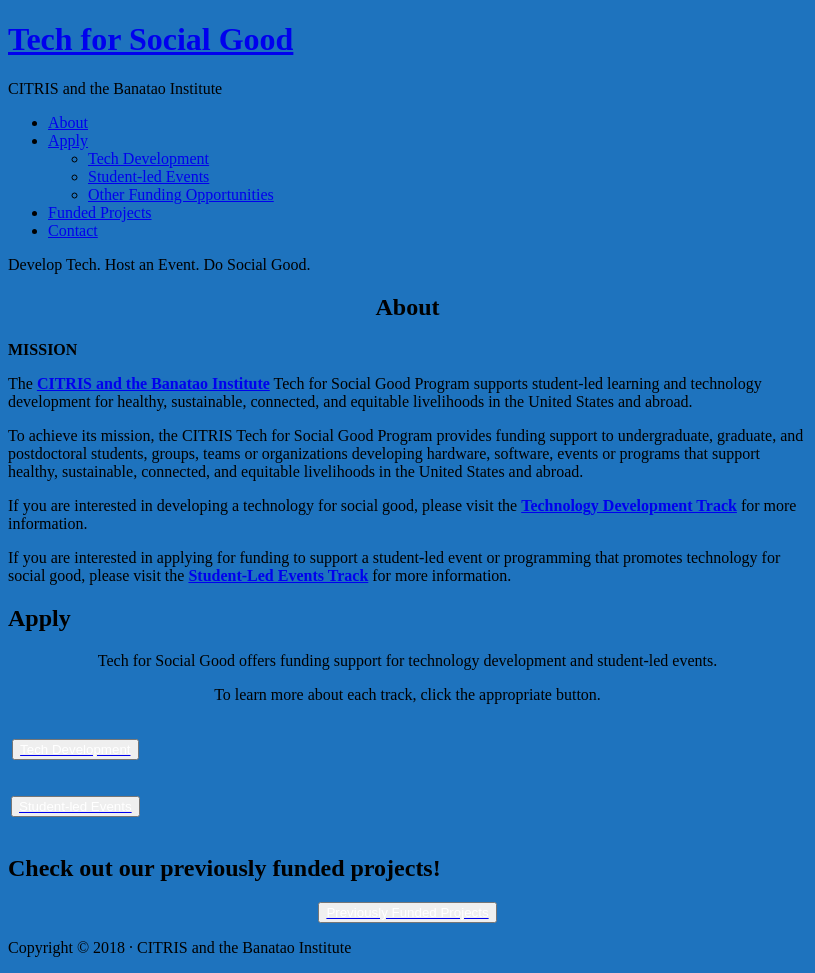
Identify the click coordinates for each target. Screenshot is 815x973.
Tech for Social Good (150, 39)
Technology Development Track (629, 505)
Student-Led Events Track (278, 575)
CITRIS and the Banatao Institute (153, 383)
